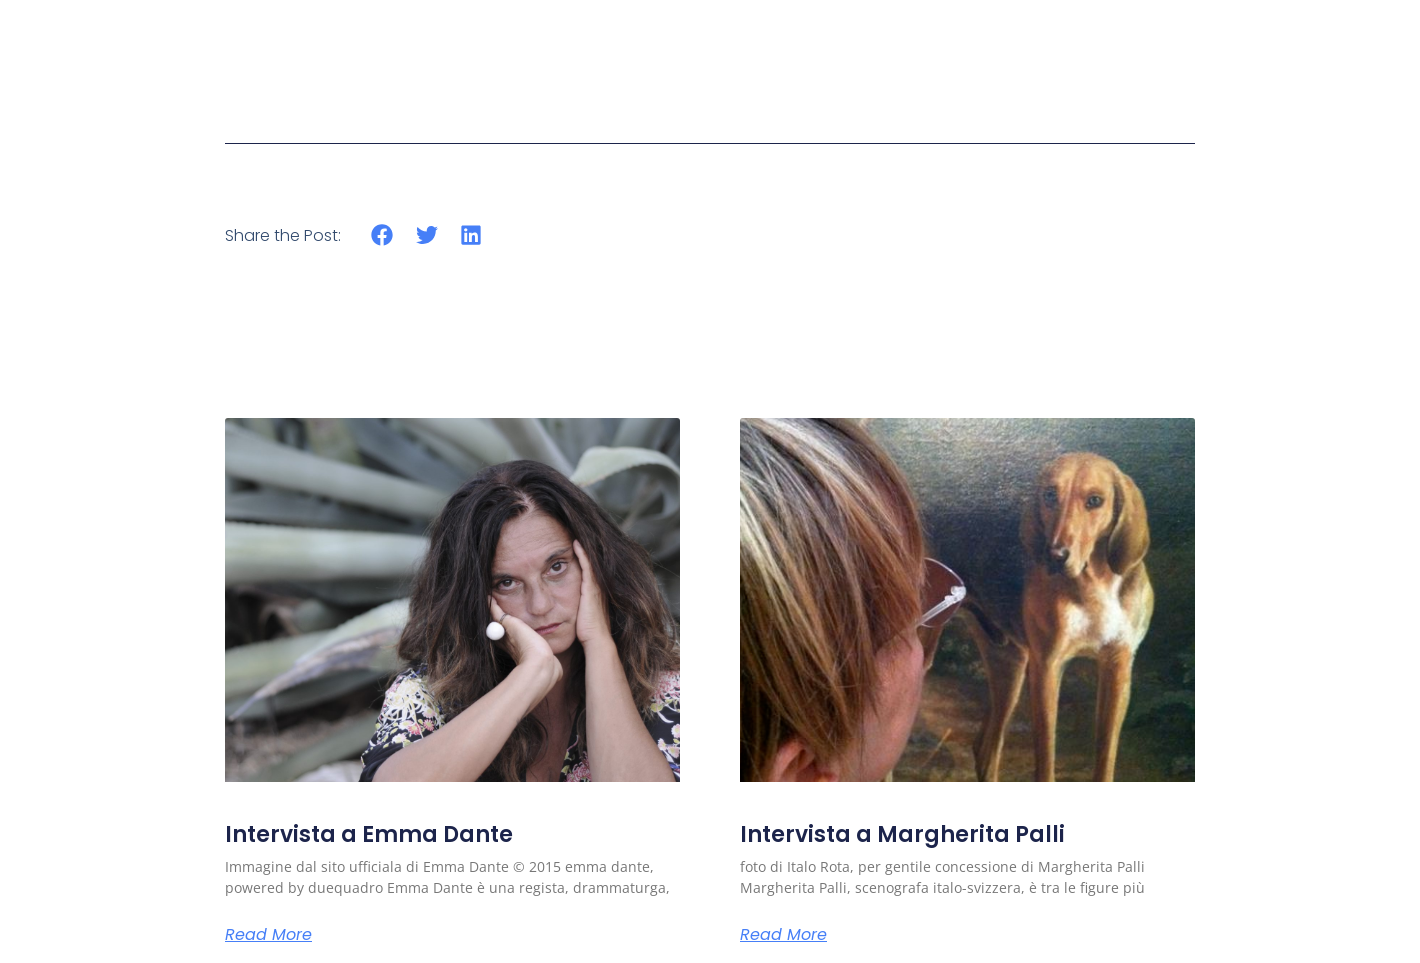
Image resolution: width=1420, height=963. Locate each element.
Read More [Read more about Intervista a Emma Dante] (268, 935)
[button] (382, 235)
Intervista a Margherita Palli (902, 834)
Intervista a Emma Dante (369, 834)
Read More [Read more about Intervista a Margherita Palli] (783, 935)
